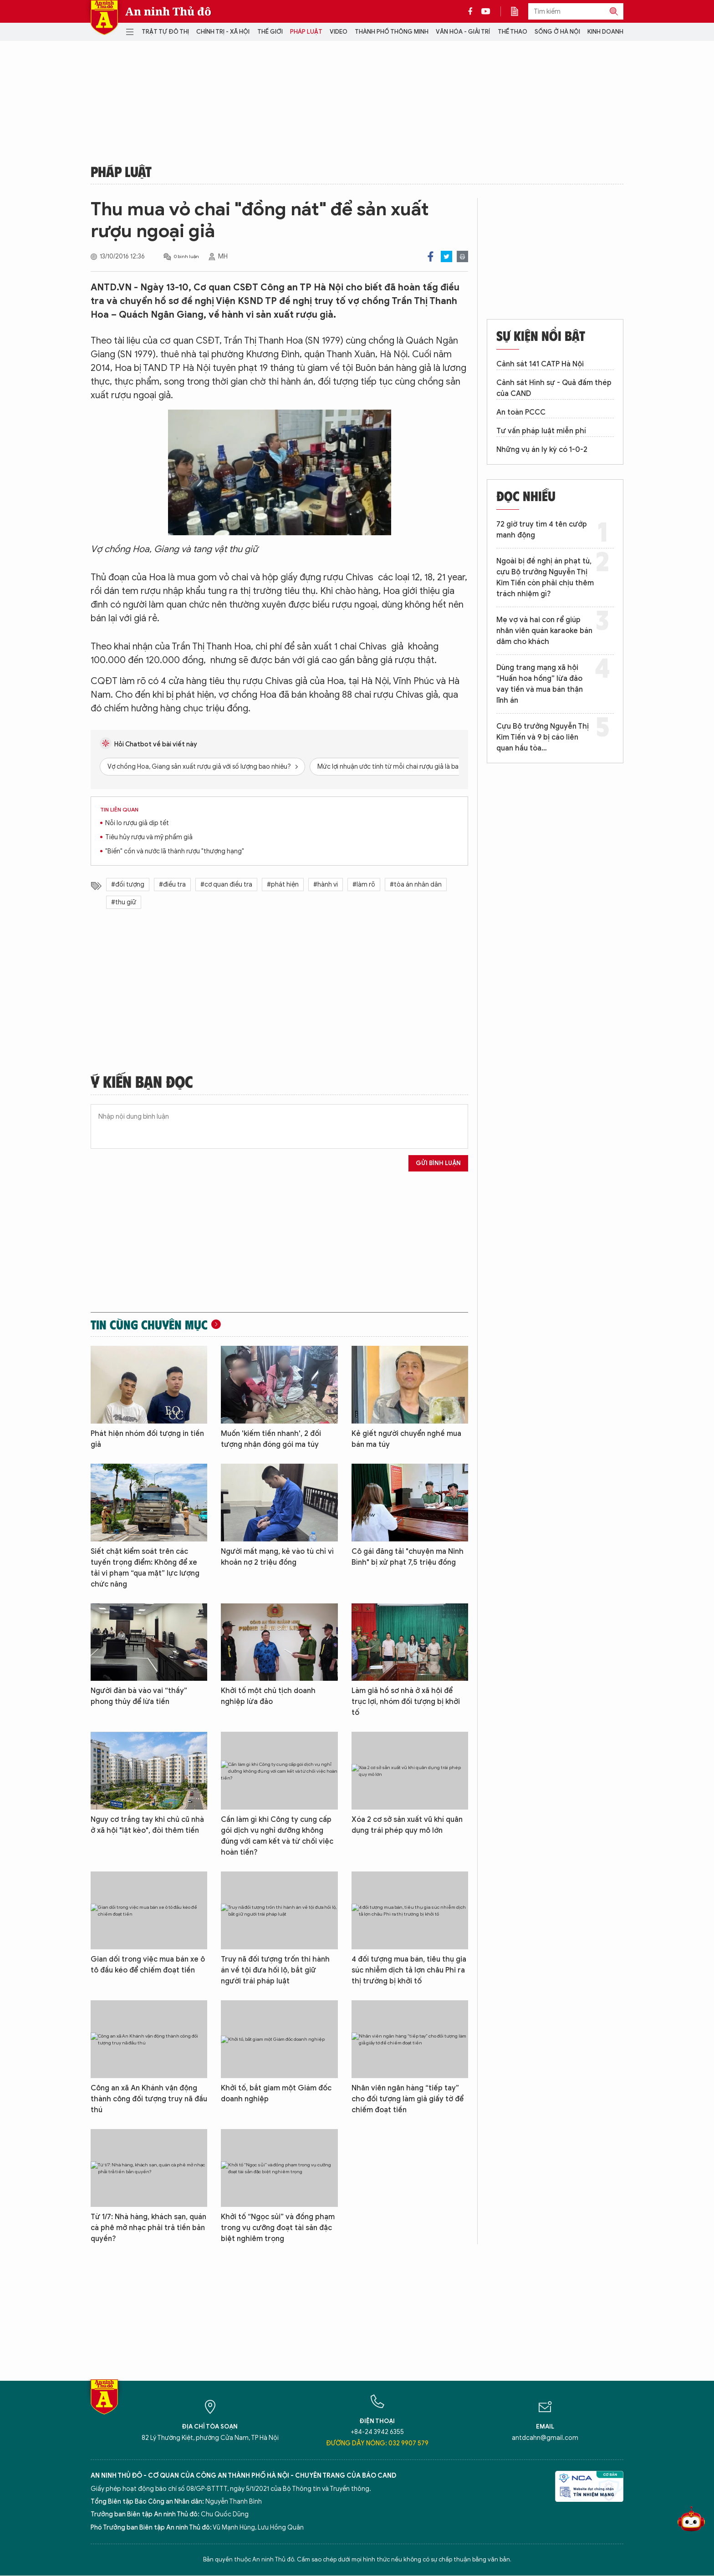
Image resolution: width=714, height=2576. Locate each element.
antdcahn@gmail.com (545, 2438)
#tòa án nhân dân (416, 884)
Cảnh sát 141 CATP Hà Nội (540, 364)
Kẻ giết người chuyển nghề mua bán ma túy (406, 1439)
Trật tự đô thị (165, 31)
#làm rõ (363, 884)
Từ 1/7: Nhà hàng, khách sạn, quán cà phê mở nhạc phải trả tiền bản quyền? (148, 2227)
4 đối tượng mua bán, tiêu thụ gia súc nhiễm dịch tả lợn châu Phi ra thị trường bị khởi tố (409, 1970)
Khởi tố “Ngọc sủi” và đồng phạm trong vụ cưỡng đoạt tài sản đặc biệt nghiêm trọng (278, 2227)
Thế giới (270, 31)
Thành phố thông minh (391, 31)
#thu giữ (123, 902)
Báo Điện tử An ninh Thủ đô (104, 17)
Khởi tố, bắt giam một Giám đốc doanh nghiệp (276, 2094)
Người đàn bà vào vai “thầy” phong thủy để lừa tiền (139, 1696)
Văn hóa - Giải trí (463, 31)
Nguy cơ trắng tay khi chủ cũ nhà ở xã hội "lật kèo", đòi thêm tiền (147, 1825)
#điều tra (172, 884)
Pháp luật (306, 31)
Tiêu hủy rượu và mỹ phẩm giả (149, 837)
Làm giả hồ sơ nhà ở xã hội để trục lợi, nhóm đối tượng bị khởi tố (406, 1701)
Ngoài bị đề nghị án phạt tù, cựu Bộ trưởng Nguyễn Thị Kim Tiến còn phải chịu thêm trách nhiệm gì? (545, 577)
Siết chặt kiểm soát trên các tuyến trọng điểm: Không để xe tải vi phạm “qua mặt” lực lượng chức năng (145, 1568)
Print (462, 256)
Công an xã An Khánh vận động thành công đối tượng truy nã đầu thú (149, 2099)
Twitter (446, 256)
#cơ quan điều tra (226, 884)
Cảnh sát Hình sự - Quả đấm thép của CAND (554, 388)
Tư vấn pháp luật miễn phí (541, 431)
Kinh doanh (605, 31)
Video (338, 31)
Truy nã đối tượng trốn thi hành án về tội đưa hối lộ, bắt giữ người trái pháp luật (275, 1970)
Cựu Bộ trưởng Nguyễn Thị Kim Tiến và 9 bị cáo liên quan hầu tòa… (542, 737)
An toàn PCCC (521, 412)
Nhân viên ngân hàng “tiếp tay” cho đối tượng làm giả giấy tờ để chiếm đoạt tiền (408, 2099)
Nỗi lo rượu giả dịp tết (137, 823)
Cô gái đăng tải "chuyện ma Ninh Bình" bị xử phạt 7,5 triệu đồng (408, 1557)
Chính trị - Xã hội (223, 31)
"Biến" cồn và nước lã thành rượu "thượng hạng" (174, 851)
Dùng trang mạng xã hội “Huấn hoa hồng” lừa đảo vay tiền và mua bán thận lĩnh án (539, 684)
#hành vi (325, 884)
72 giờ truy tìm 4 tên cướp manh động (541, 530)
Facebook (430, 256)
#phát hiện (283, 884)
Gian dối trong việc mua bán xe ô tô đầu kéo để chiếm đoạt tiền (148, 1965)
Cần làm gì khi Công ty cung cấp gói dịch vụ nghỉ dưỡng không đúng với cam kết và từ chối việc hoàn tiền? (277, 1836)
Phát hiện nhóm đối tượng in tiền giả (147, 1439)
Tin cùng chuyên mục (149, 1324)
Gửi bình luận (438, 1163)
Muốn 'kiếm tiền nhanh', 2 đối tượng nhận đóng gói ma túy (271, 1439)
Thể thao (512, 31)
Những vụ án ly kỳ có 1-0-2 (541, 449)
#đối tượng (127, 884)
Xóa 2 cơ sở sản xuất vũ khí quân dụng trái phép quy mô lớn (407, 1825)
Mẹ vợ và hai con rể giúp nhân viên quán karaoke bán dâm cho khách (544, 630)
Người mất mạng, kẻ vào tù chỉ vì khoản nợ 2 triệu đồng (277, 1557)
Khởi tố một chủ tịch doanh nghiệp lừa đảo (268, 1696)
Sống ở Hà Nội (557, 31)
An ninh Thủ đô (168, 11)
